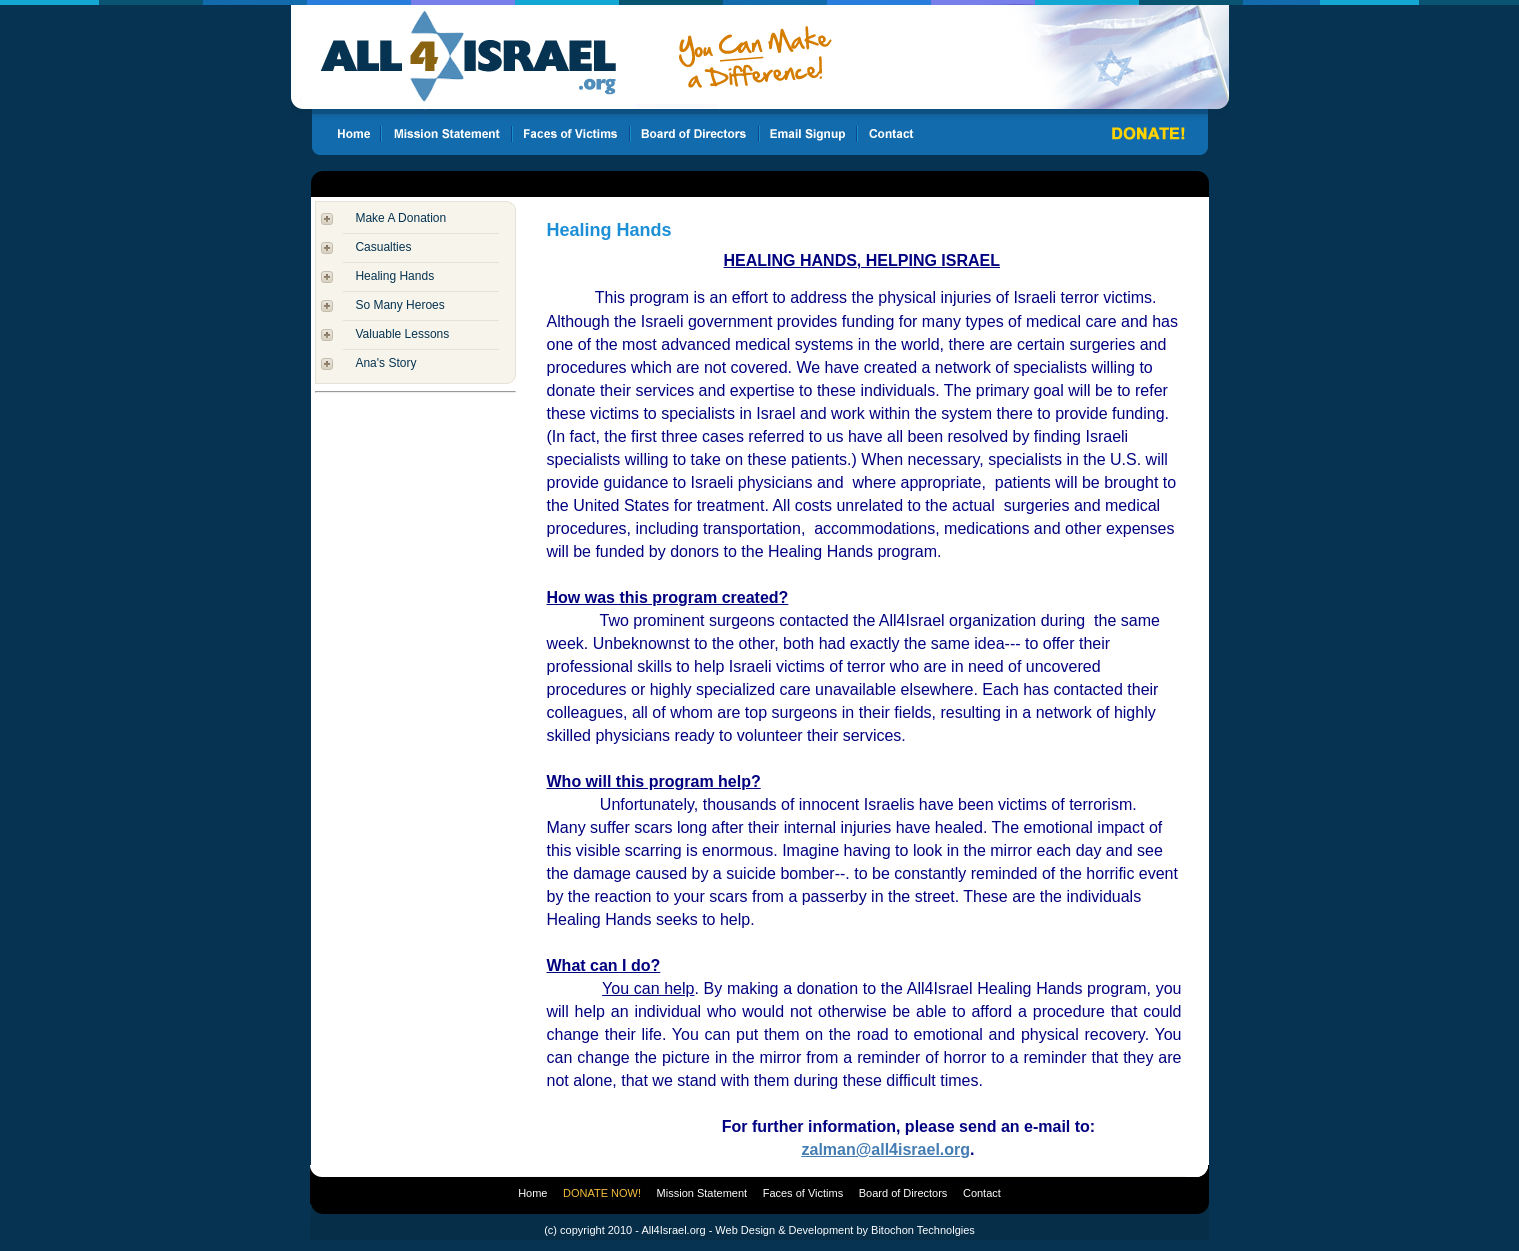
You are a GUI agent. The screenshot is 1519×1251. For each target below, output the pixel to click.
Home (532, 1193)
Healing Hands (394, 276)
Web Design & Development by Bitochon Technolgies (844, 1230)
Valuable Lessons (402, 334)
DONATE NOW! (602, 1193)
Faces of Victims (803, 1193)
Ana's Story (385, 363)
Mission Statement (702, 1193)
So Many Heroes (399, 305)
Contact (982, 1193)
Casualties (383, 247)
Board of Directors (903, 1193)
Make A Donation (400, 218)
